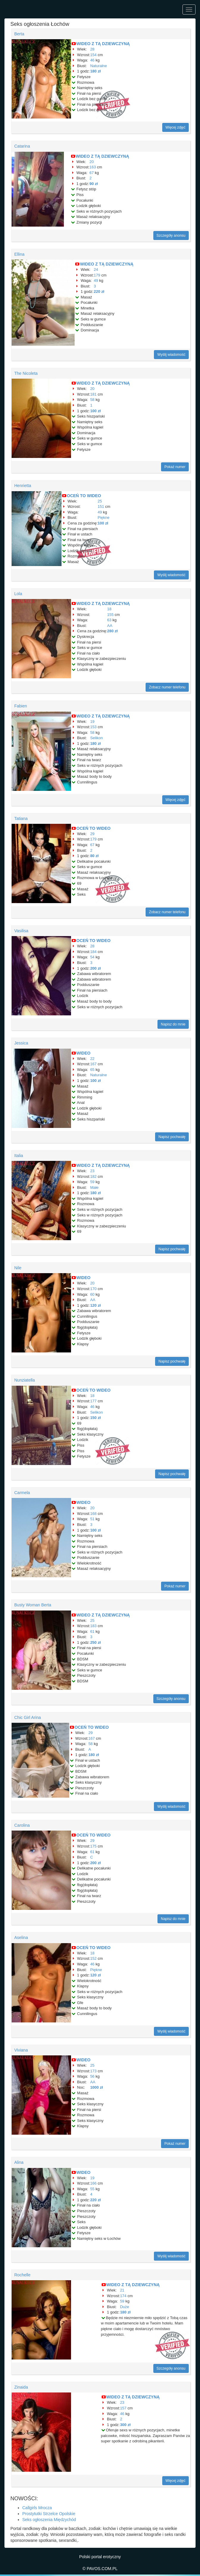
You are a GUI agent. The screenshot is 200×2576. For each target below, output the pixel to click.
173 (93, 2071)
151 (101, 506)
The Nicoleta (26, 373)
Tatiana (21, 818)
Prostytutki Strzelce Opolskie (48, 2513)
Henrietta (22, 485)
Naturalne (98, 66)
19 (92, 721)
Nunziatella (24, 1380)
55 (92, 2189)
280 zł (112, 631)
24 (96, 269)
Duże (124, 2307)
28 (92, 49)
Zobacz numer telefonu (167, 687)
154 (93, 55)
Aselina (21, 1937)
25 (100, 501)
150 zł (95, 1417)
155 (110, 614)
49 (96, 280)
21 (122, 2290)
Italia (18, 1155)
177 (93, 1401)
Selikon (96, 738)
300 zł (125, 2424)
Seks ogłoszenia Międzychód (49, 2519)
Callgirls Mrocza (37, 2507)
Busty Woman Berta (32, 1605)
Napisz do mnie (173, 1024)
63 (109, 620)
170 (93, 1289)
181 (93, 394)
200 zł (95, 968)
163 (92, 167)
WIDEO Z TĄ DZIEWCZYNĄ (103, 43)
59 (92, 1182)
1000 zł (96, 2087)
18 (109, 609)
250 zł (95, 1642)
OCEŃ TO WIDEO (84, 495)
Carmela (22, 1492)
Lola (18, 593)
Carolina (22, 1825)
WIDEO (83, 1053)
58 (92, 399)
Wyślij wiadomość (171, 355)
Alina (18, 2162)
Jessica (21, 1043)
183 (93, 1626)
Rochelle (22, 2274)
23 (92, 1171)
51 (92, 1519)
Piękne (104, 517)
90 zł (93, 183)
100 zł (95, 411)
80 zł (94, 856)
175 (93, 1846)
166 (93, 2183)
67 (91, 172)
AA (109, 625)
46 (92, 60)
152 (93, 1958)
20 (91, 161)
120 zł (95, 1305)
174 (123, 2296)
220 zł (99, 291)
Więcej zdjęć (175, 127)
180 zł (95, 71)
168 (93, 1513)
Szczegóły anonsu (171, 235)
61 (92, 1631)
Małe (94, 1187)
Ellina (19, 254)
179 (97, 275)
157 (123, 2408)
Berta (19, 33)
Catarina (22, 146)
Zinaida (21, 2387)
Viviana (21, 2050)
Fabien (20, 706)
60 (92, 1294)
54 (92, 957)
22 (92, 1058)
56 (92, 2076)
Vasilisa (21, 930)
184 (93, 951)
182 (93, 1176)
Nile (17, 1267)
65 (92, 1069)
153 (93, 727)
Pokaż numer (174, 467)
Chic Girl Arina (27, 1717)
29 (92, 834)
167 (93, 1064)
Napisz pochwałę (171, 1137)
